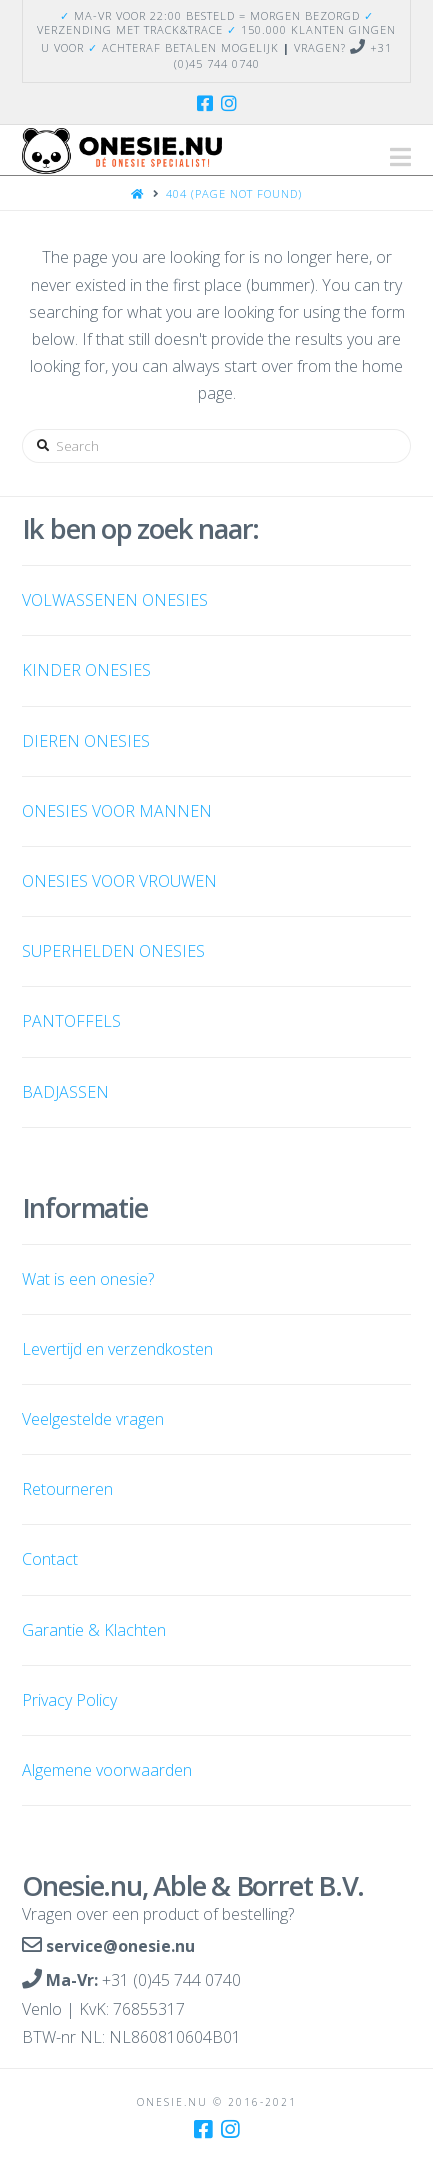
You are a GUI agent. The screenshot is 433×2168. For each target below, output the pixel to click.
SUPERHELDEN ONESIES (113, 951)
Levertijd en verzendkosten (117, 1349)
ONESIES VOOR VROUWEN (119, 881)
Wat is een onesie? (88, 1279)
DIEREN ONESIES (86, 741)
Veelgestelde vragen (93, 1419)
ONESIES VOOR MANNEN (117, 811)
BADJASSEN (65, 1092)
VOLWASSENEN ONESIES (115, 600)
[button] (400, 157)
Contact (50, 1559)
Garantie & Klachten (94, 1630)
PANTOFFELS (71, 1021)
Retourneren (67, 1489)
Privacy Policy (69, 1700)
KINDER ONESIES (86, 670)
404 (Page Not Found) (234, 193)
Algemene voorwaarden (107, 1770)
